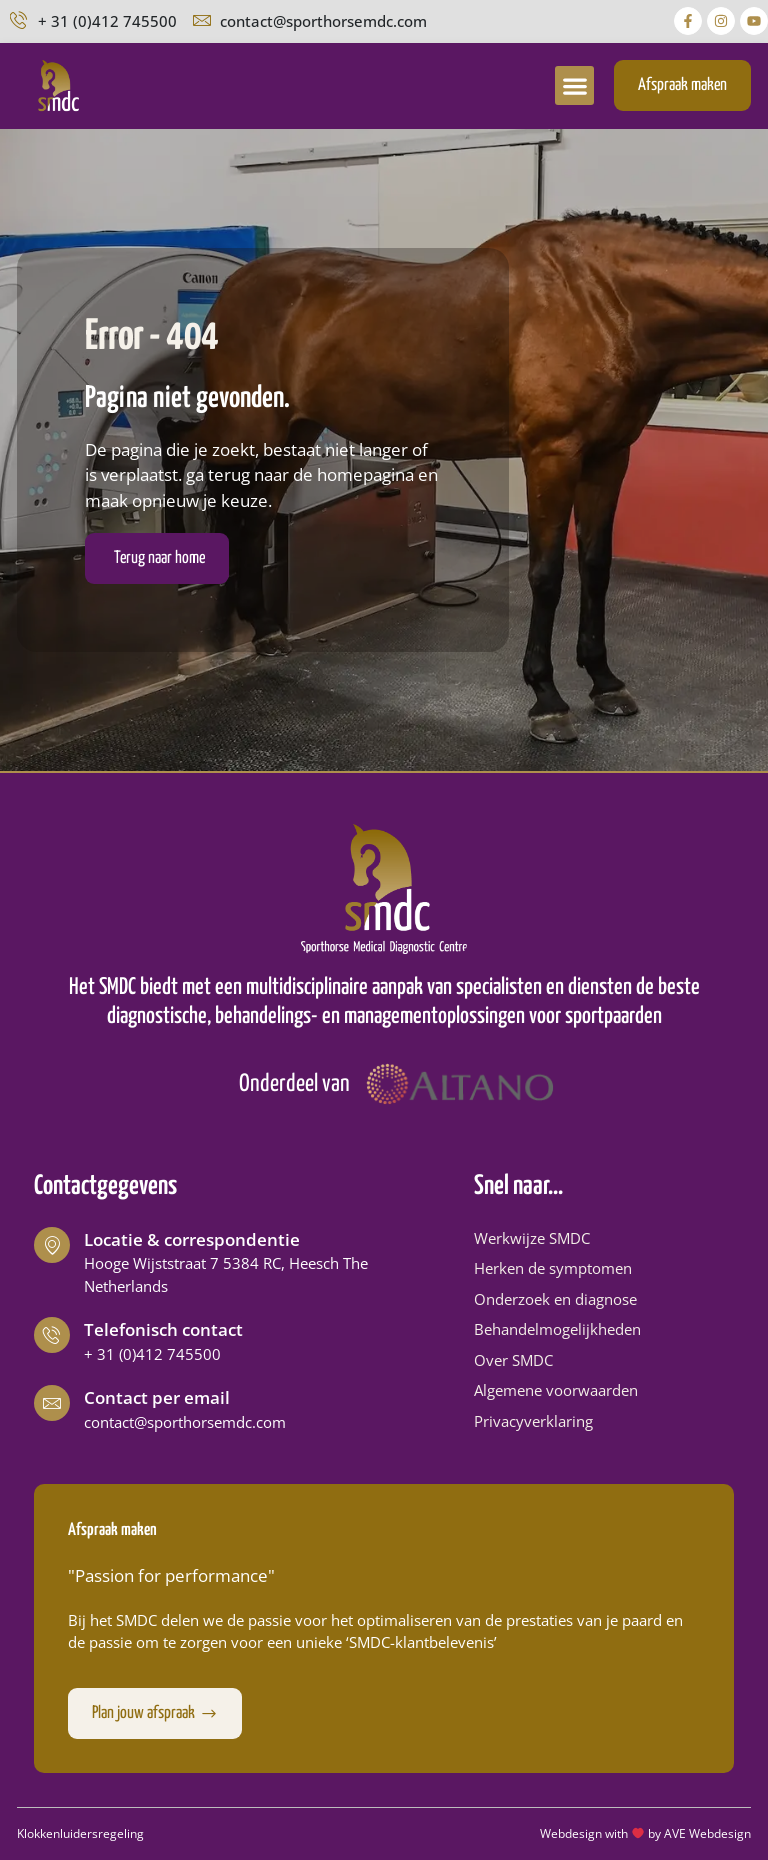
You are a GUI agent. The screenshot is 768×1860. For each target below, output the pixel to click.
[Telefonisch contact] (52, 1335)
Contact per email (157, 1397)
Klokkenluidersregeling (80, 1833)
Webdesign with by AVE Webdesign (645, 1833)
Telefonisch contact (163, 1329)
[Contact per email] (52, 1403)
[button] (574, 85)
